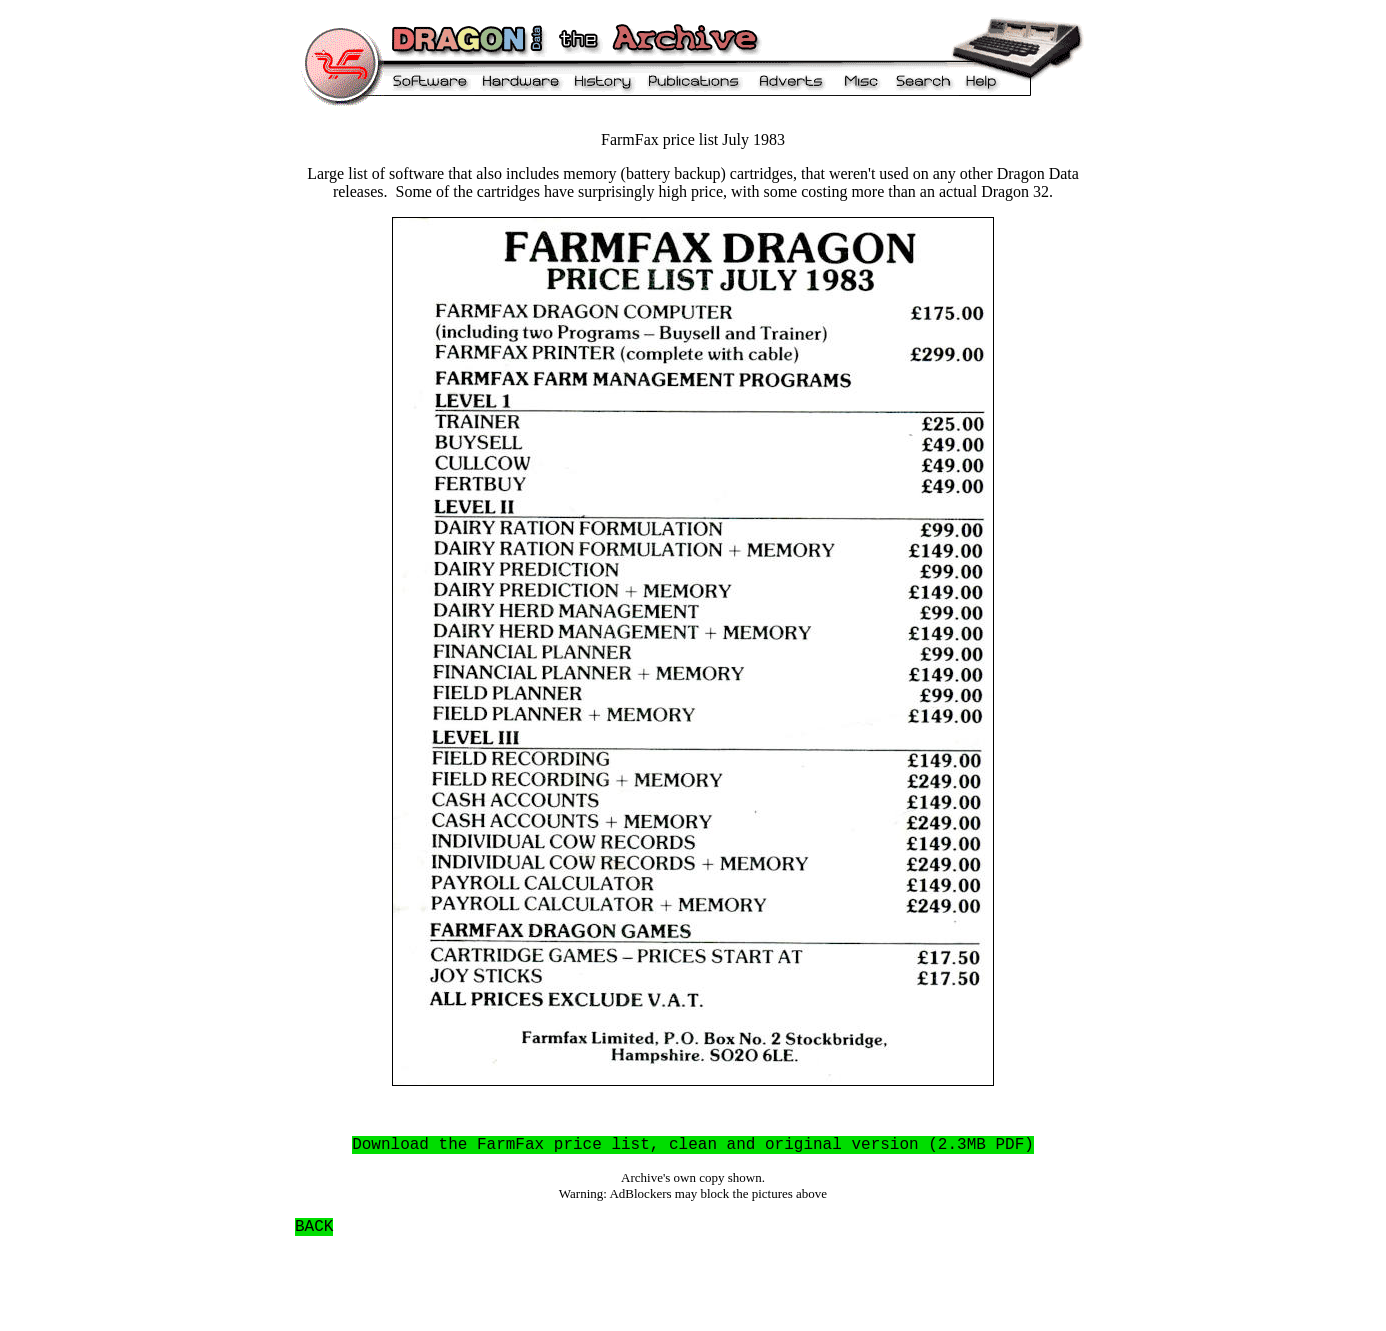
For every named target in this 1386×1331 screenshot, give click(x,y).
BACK (314, 1227)
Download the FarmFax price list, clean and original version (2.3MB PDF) (693, 1145)
